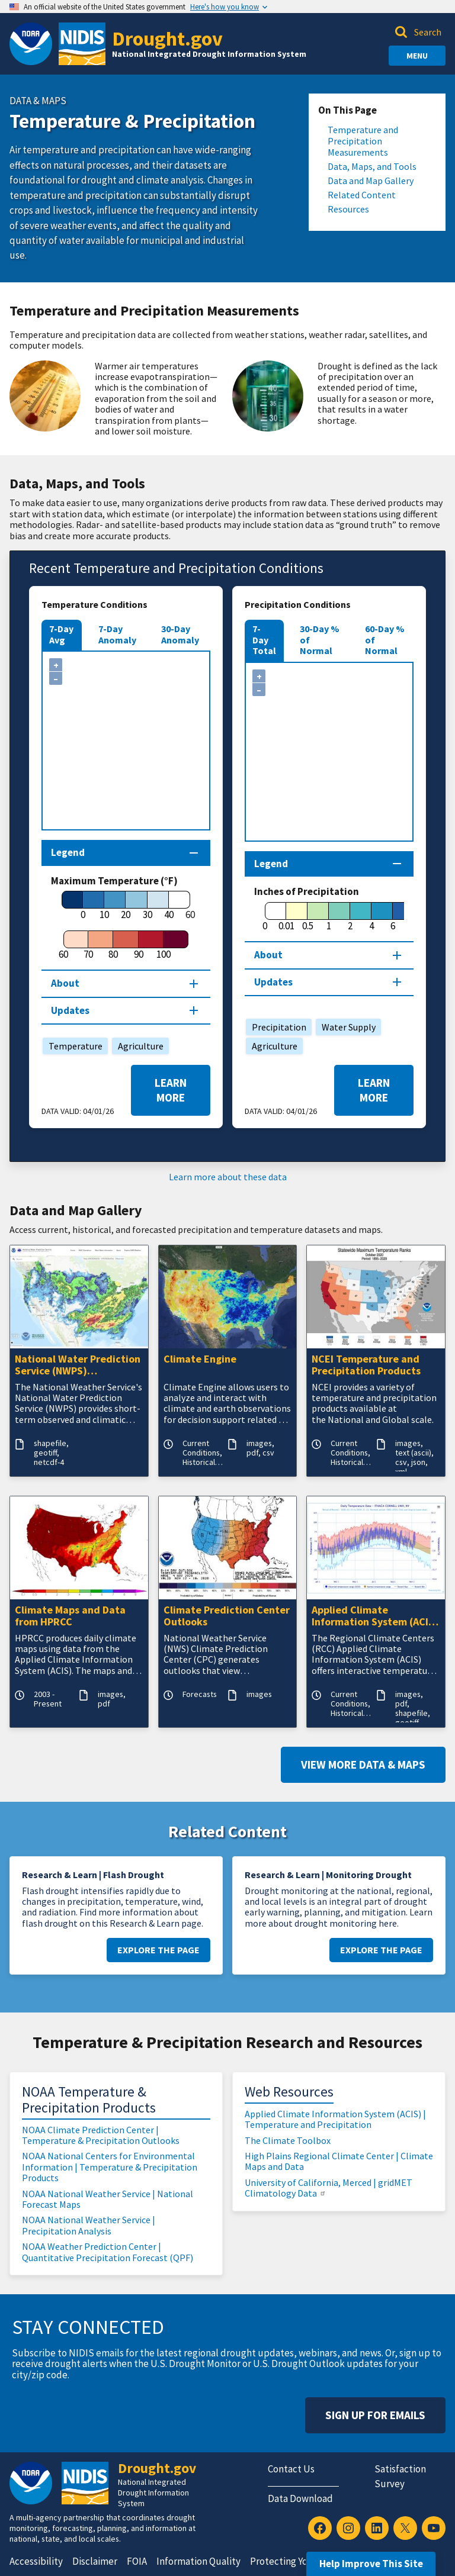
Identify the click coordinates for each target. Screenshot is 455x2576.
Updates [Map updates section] (70, 1010)
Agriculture (138, 1046)
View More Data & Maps (363, 1764)
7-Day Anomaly (117, 634)
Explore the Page (158, 1950)
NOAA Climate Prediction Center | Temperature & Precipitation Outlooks (101, 2135)
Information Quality (198, 2561)
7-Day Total (264, 639)
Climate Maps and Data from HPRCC (70, 1616)
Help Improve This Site (371, 2563)
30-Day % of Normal (319, 639)
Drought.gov (167, 38)
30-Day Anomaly (180, 634)
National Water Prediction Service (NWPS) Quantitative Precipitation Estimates (77, 1365)
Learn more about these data (228, 1177)
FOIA (137, 2561)
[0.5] (307, 917)
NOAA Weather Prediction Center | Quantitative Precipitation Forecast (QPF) (107, 2251)
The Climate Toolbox (288, 2140)
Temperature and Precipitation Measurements (363, 141)
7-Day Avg (61, 634)
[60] (63, 945)
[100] (163, 945)
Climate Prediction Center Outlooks (227, 1616)
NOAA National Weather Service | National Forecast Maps (107, 2199)
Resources (348, 209)
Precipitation (276, 1027)
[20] (125, 905)
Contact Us (291, 2468)
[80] (113, 945)
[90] (138, 945)
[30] (147, 905)
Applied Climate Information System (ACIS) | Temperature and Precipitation (335, 2119)
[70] (88, 945)
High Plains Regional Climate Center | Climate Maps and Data (339, 2161)
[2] (350, 917)
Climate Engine (200, 1359)
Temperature (72, 1046)
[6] (392, 917)
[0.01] (286, 917)
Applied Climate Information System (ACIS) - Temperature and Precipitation (375, 1616)
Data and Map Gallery (371, 180)
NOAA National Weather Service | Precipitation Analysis (88, 2225)
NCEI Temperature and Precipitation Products (366, 1365)
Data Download (300, 2498)
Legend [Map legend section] (68, 852)
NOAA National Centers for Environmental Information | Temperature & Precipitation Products (109, 2167)
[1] (328, 917)
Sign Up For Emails (375, 2415)
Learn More (171, 1090)
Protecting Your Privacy (300, 2561)
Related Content (362, 195)
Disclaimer (94, 2561)
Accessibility (36, 2561)
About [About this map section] (65, 983)
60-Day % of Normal (385, 639)
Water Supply (346, 1027)
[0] (83, 905)
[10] (104, 905)
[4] (371, 917)
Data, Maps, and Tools (372, 166)
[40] (169, 905)
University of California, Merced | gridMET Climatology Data (328, 2187)
